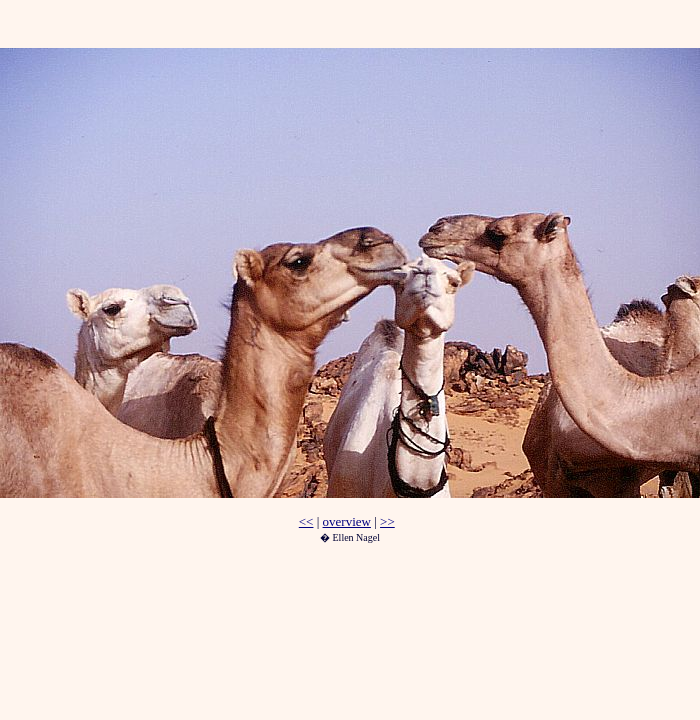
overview (347, 521)
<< (306, 521)
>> (387, 521)
